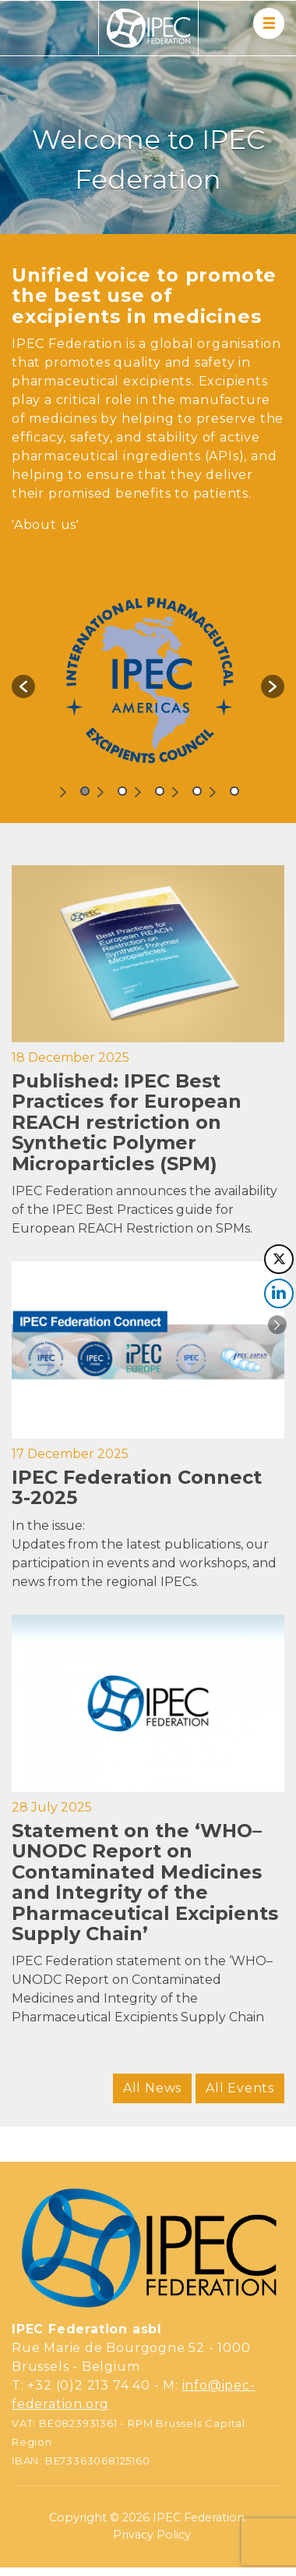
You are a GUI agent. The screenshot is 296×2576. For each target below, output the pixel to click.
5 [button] (234, 791)
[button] (23, 686)
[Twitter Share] (279, 1259)
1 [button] (85, 791)
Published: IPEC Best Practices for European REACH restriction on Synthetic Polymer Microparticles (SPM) (126, 1122)
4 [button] (197, 791)
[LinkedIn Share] (279, 1293)
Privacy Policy (152, 2535)
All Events (240, 2088)
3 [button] (159, 791)
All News (152, 2088)
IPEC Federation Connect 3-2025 (137, 1487)
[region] (148, 117)
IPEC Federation (199, 2517)
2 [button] (122, 791)
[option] (148, 678)
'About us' (45, 524)
